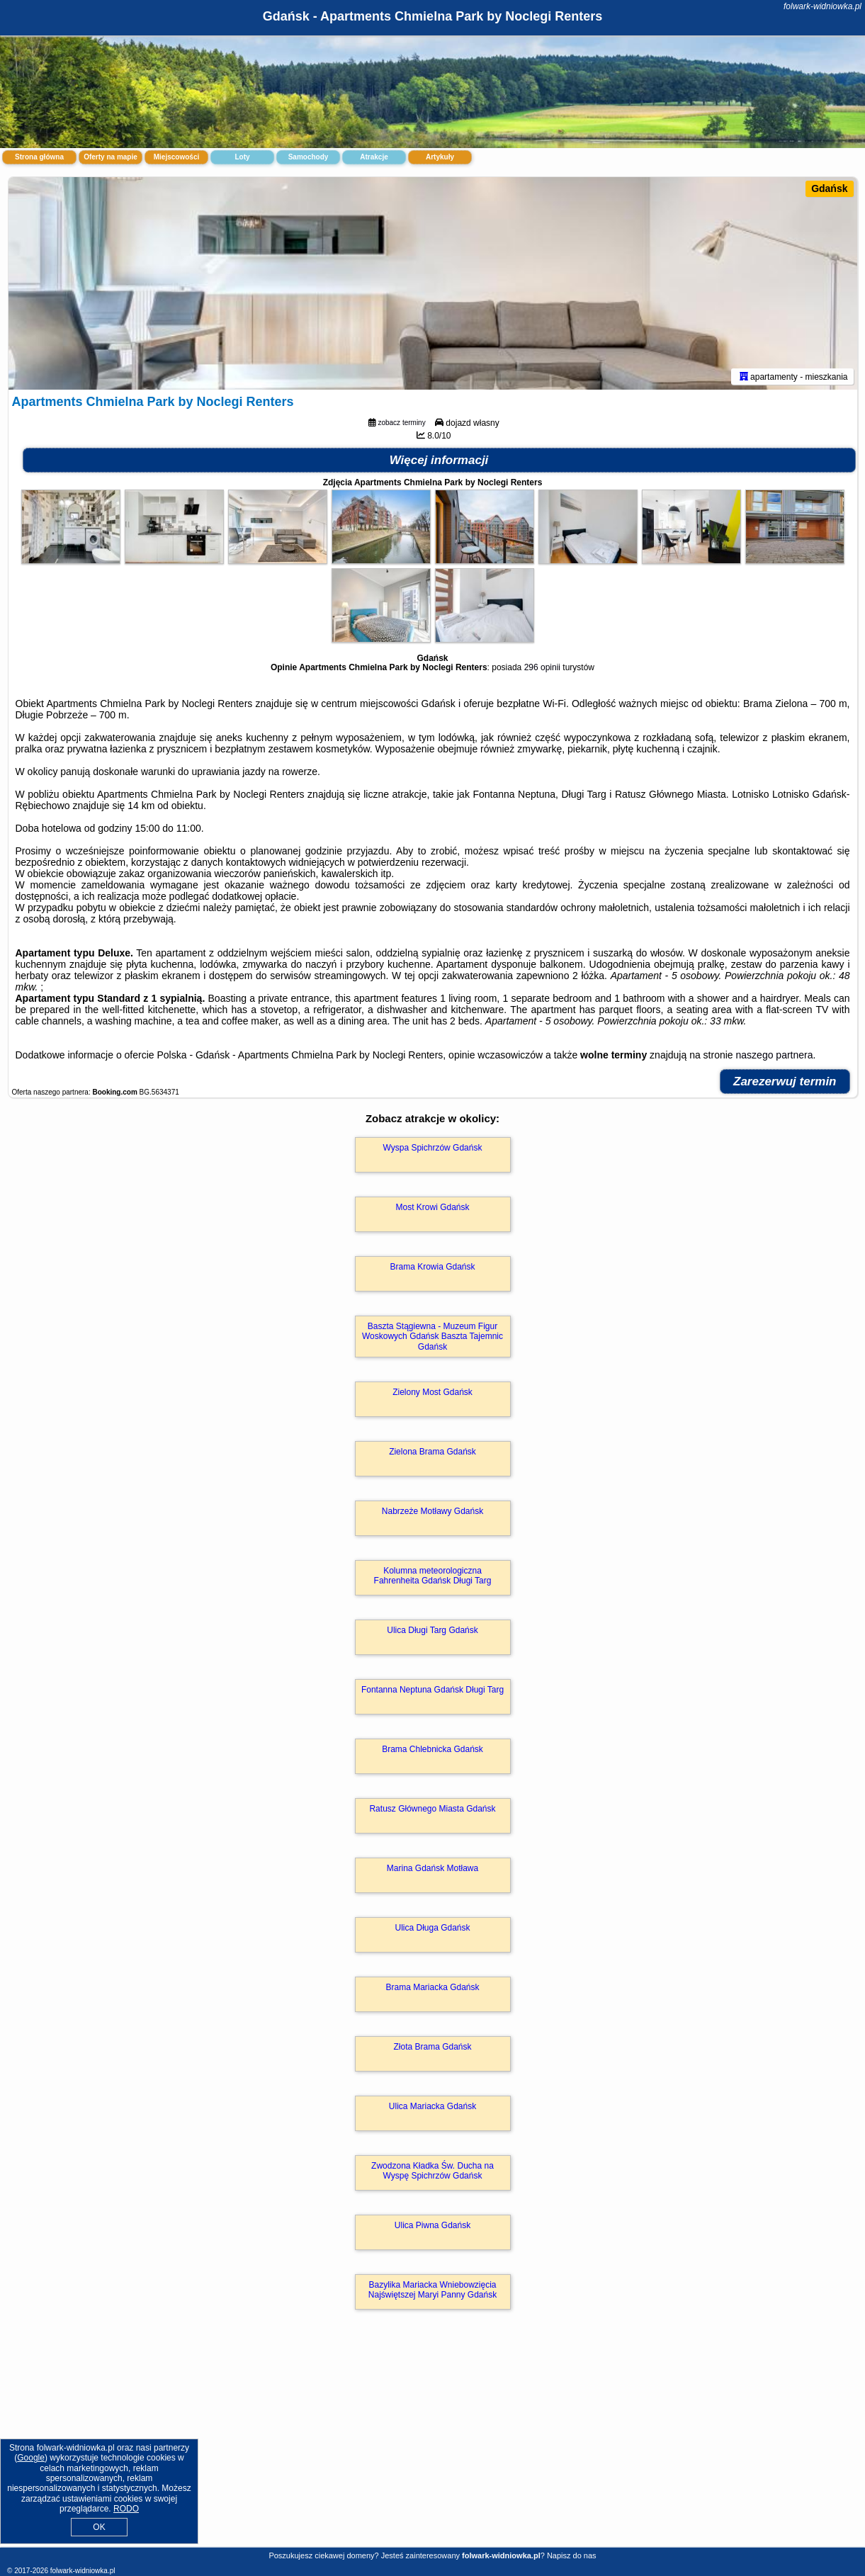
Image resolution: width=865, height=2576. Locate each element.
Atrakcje (374, 157)
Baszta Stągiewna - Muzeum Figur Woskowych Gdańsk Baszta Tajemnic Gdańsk (432, 1336)
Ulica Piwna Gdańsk (432, 2225)
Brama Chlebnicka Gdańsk (432, 1749)
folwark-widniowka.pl (822, 6)
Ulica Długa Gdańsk (432, 1928)
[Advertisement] (433, 2443)
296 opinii (542, 667)
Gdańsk (829, 188)
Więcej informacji (439, 460)
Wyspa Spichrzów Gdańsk (432, 1148)
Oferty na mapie (110, 157)
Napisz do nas (572, 2555)
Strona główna (39, 157)
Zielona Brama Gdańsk (432, 1452)
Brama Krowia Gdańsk (432, 1267)
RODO (126, 2509)
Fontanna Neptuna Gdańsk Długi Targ (432, 1690)
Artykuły (440, 157)
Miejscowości (176, 157)
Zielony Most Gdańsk (432, 1392)
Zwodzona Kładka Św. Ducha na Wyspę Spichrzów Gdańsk (432, 2171)
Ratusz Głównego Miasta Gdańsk (432, 1809)
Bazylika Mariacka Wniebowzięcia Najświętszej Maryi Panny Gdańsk (432, 2290)
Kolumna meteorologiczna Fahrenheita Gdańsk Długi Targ (433, 1576)
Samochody (308, 157)
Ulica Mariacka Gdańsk (432, 2106)
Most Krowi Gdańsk (432, 1207)
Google (31, 2458)
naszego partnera (774, 1055)
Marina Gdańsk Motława (432, 1868)
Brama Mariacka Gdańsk (432, 1987)
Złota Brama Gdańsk (432, 2047)
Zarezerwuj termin (785, 1081)
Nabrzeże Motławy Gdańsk (432, 1511)
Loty (241, 157)
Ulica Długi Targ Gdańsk (432, 1630)
